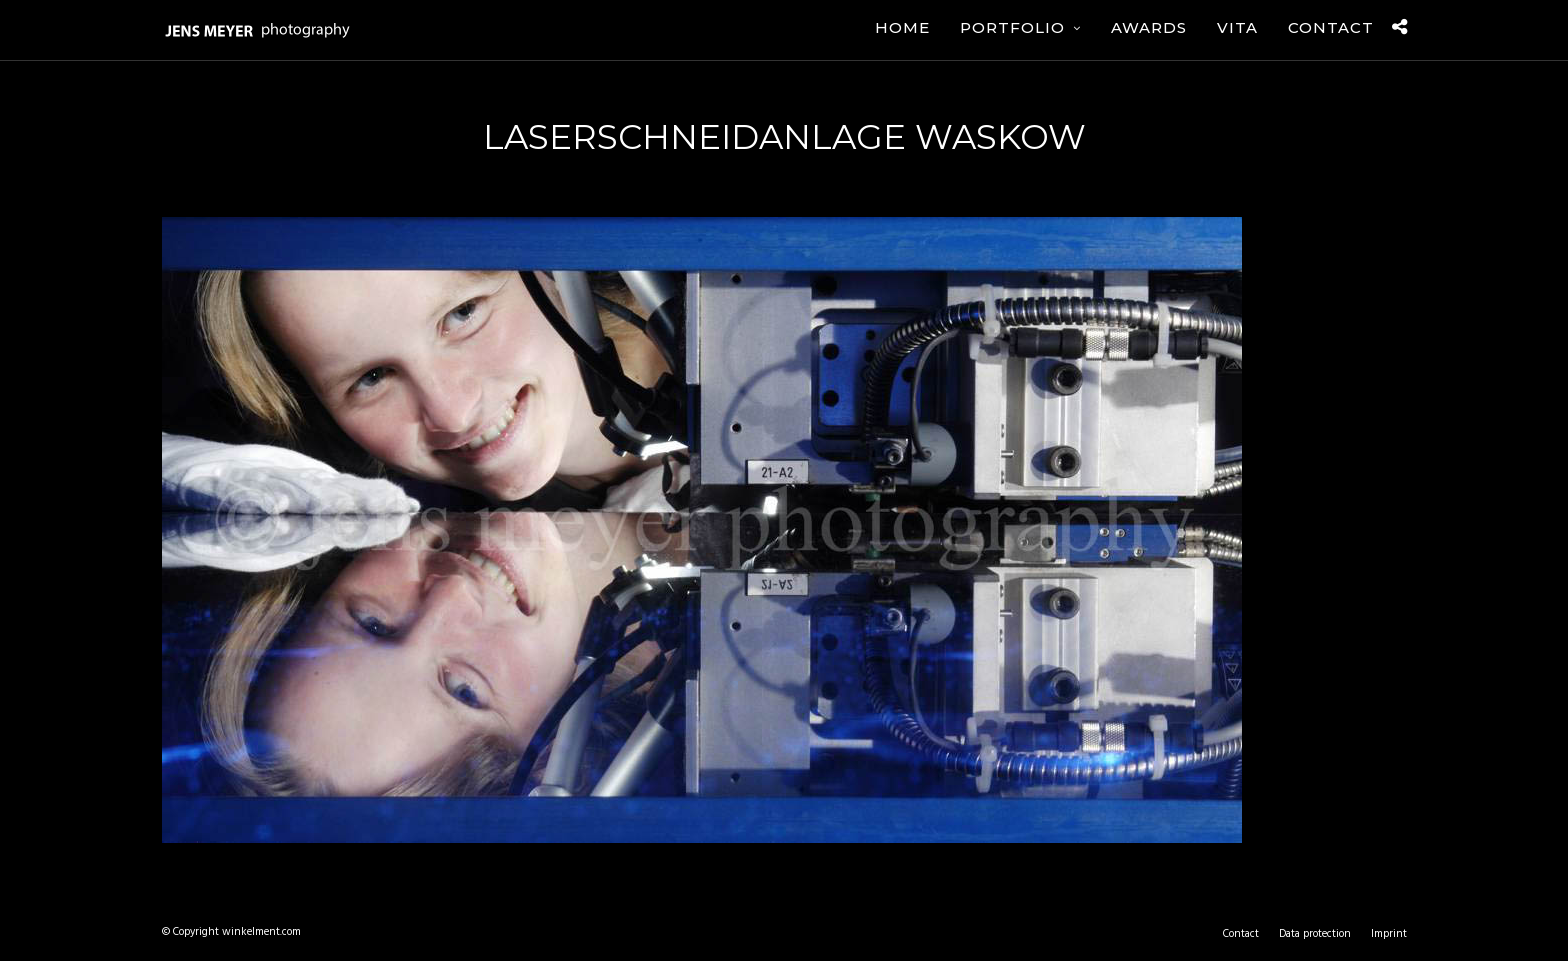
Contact (1331, 27)
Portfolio (1012, 27)
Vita (1237, 27)
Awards (1149, 27)
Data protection (1315, 934)
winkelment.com (261, 932)
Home (902, 27)
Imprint (1389, 934)
